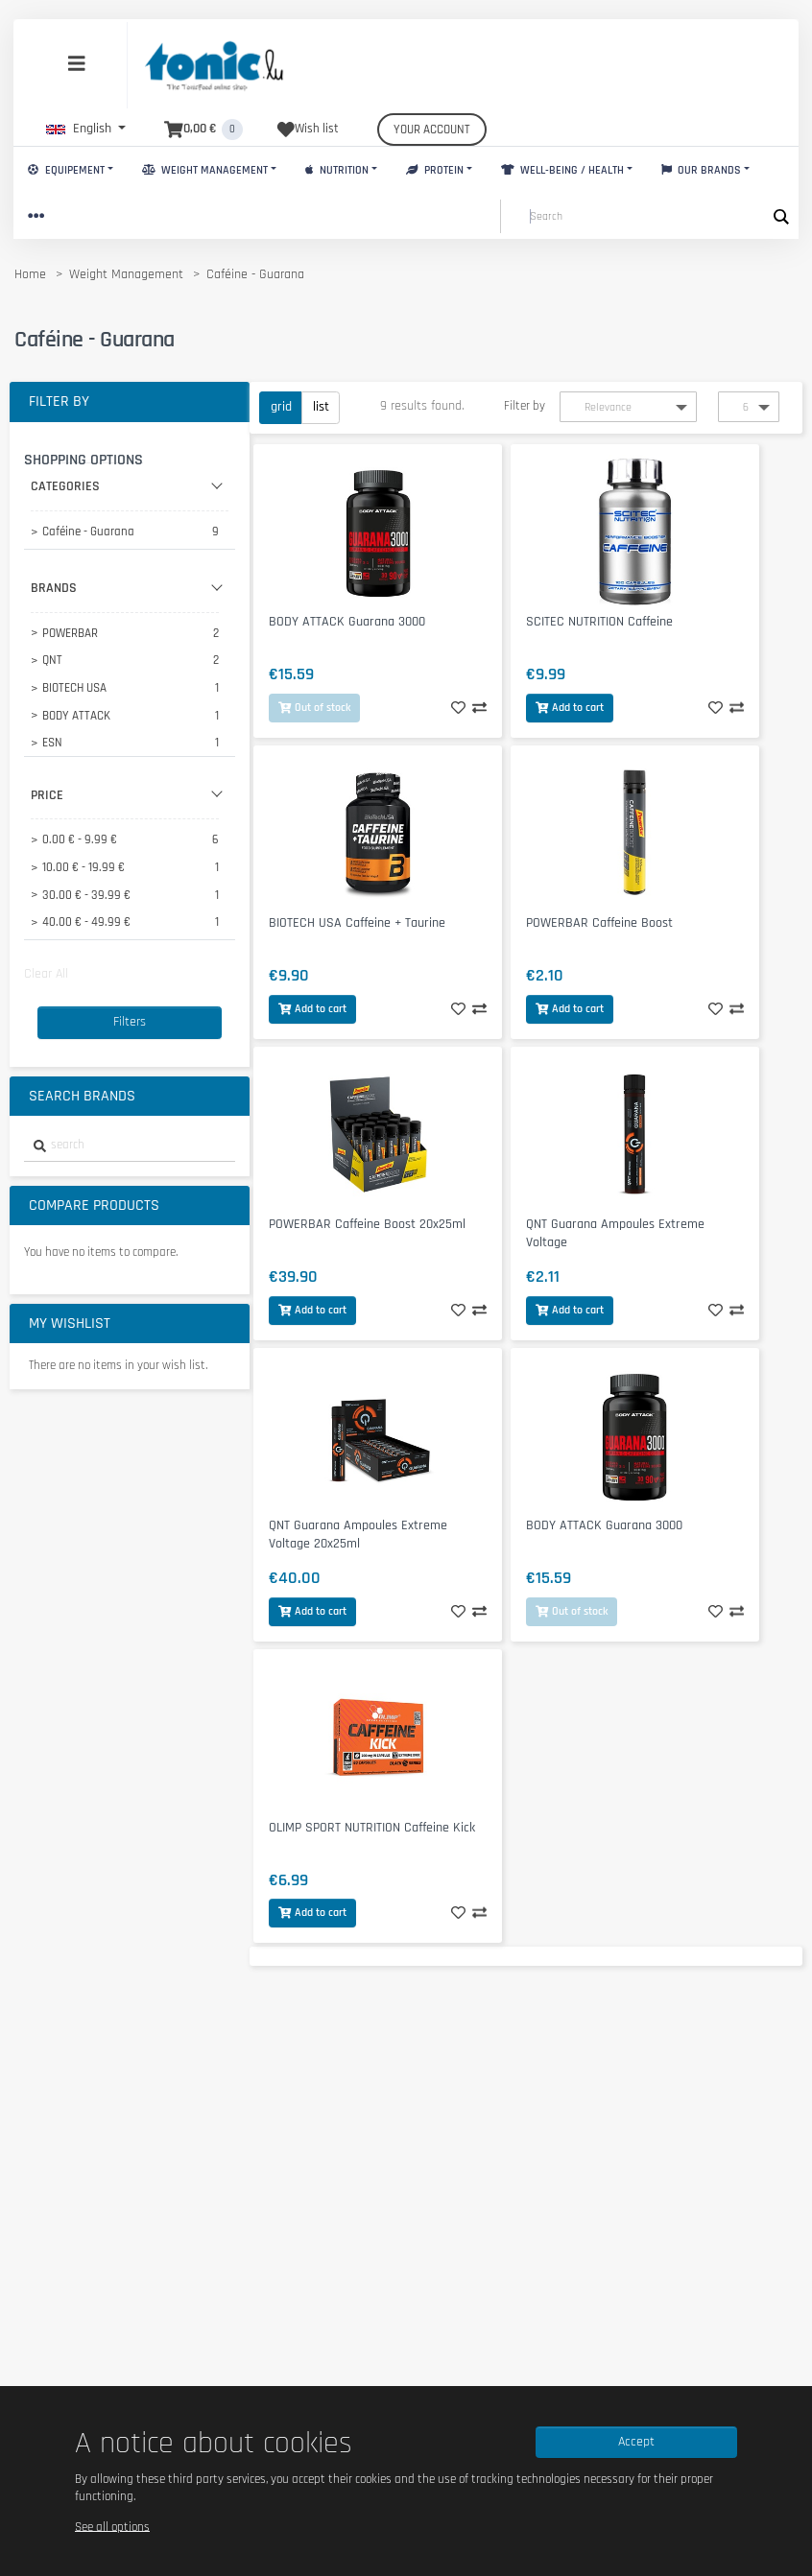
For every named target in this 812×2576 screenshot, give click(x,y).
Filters (129, 1021)
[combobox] (129, 1146)
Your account (432, 129)
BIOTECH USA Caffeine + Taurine (357, 923)
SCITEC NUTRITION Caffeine (599, 621)
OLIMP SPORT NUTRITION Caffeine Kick (372, 1827)
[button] (86, 128)
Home (30, 274)
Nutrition (337, 170)
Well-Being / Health (562, 170)
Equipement (66, 170)
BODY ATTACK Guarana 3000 (347, 621)
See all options (112, 2526)
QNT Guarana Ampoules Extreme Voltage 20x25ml (358, 1534)
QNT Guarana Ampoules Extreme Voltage (615, 1233)
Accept (636, 2441)
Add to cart (570, 707)
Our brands (701, 170)
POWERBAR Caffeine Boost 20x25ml (367, 1224)
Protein (435, 170)
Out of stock (314, 707)
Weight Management (205, 170)
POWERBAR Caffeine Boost (599, 923)
